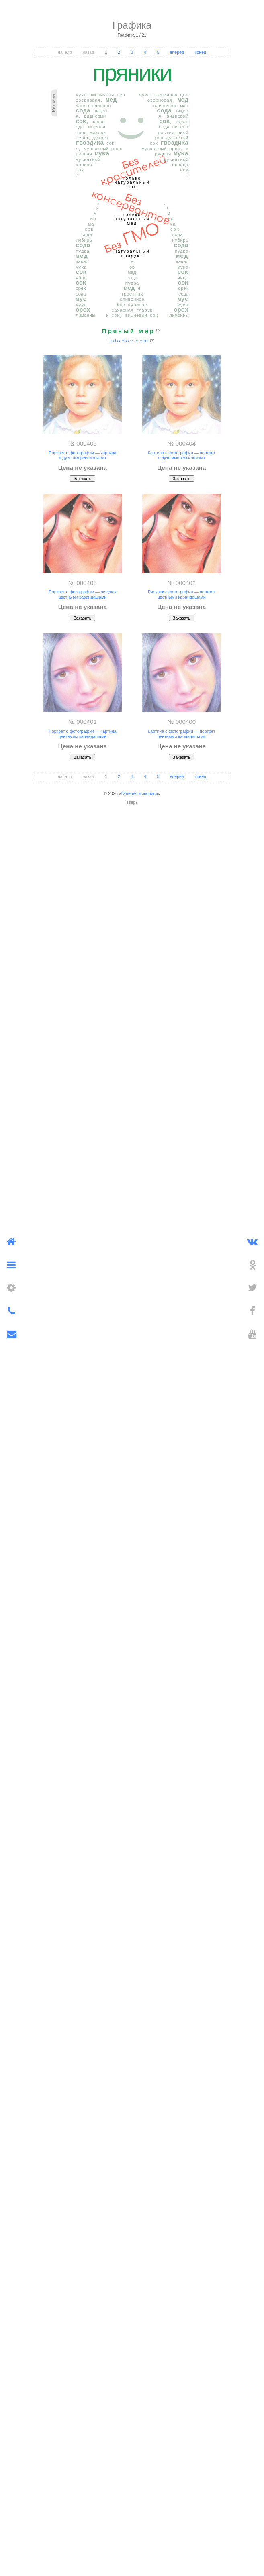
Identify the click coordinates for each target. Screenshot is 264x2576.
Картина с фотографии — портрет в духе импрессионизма (181, 455)
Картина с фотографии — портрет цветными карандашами (181, 734)
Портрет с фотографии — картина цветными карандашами (82, 734)
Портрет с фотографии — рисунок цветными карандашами (82, 594)
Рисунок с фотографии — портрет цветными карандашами (181, 594)
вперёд (177, 52)
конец (201, 52)
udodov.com (128, 341)
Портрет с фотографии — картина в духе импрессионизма (82, 455)
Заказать (82, 478)
